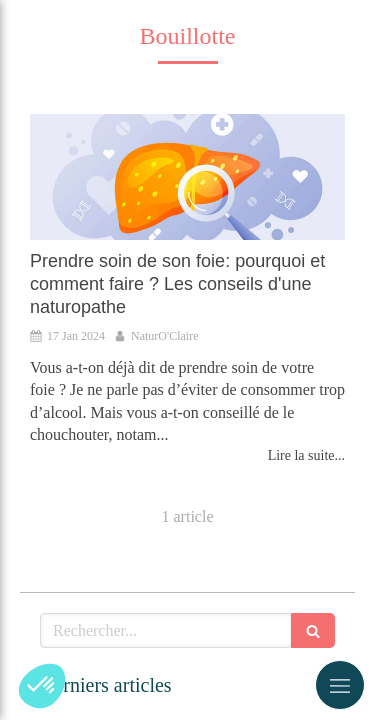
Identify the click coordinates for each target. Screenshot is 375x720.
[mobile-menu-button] (340, 685)
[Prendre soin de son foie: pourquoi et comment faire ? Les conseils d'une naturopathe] (187, 177)
